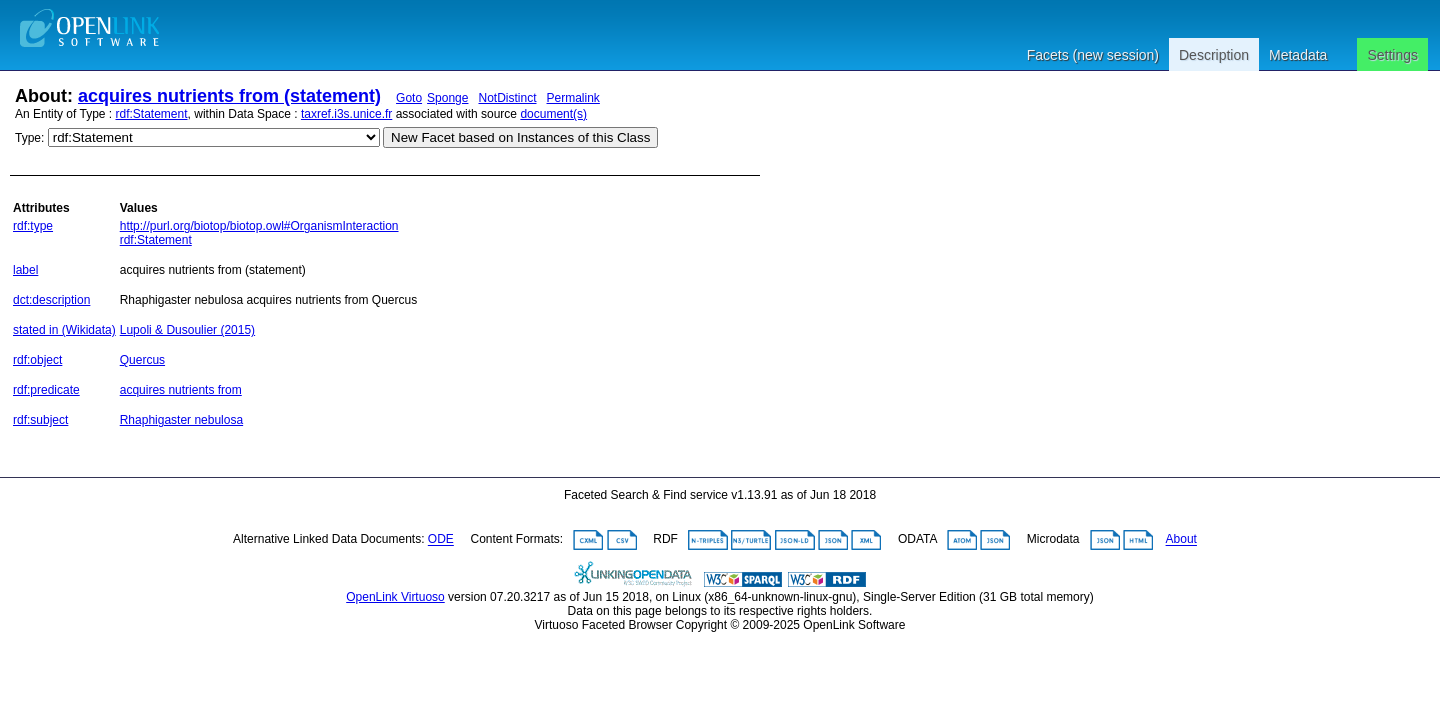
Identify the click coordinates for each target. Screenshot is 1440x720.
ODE (441, 540)
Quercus (142, 360)
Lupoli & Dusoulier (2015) (187, 330)
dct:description (51, 300)
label (25, 270)
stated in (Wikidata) (64, 330)
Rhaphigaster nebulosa (181, 420)
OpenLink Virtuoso (395, 597)
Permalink (573, 98)
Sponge (447, 98)
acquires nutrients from (181, 390)
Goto (409, 98)
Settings (1392, 55)
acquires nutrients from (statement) (229, 96)
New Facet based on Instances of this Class (520, 137)
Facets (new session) (1093, 55)
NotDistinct (507, 98)
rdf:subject (40, 420)
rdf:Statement (152, 114)
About (1181, 540)
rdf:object (37, 360)
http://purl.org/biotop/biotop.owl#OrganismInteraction (259, 226)
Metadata (1298, 55)
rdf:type (33, 226)
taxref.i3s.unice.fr (346, 114)
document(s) (553, 114)
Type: (29, 138)
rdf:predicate (46, 390)
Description (1214, 55)
